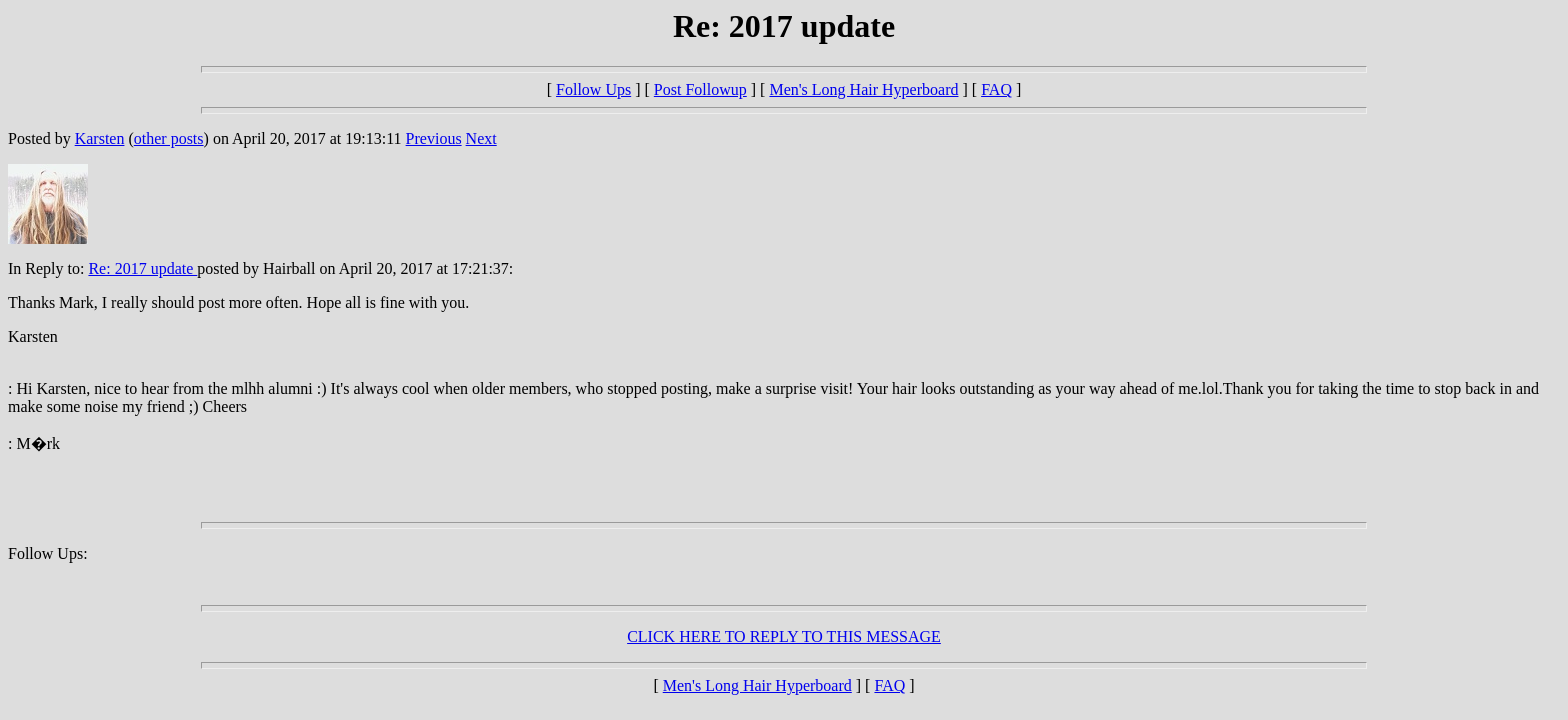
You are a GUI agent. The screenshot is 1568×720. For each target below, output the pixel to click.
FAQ (996, 89)
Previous (434, 138)
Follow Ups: (48, 553)
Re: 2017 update (142, 268)
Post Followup (700, 89)
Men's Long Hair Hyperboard (863, 89)
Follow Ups (593, 89)
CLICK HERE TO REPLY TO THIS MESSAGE (784, 636)
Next (481, 138)
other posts (169, 138)
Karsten (100, 138)
